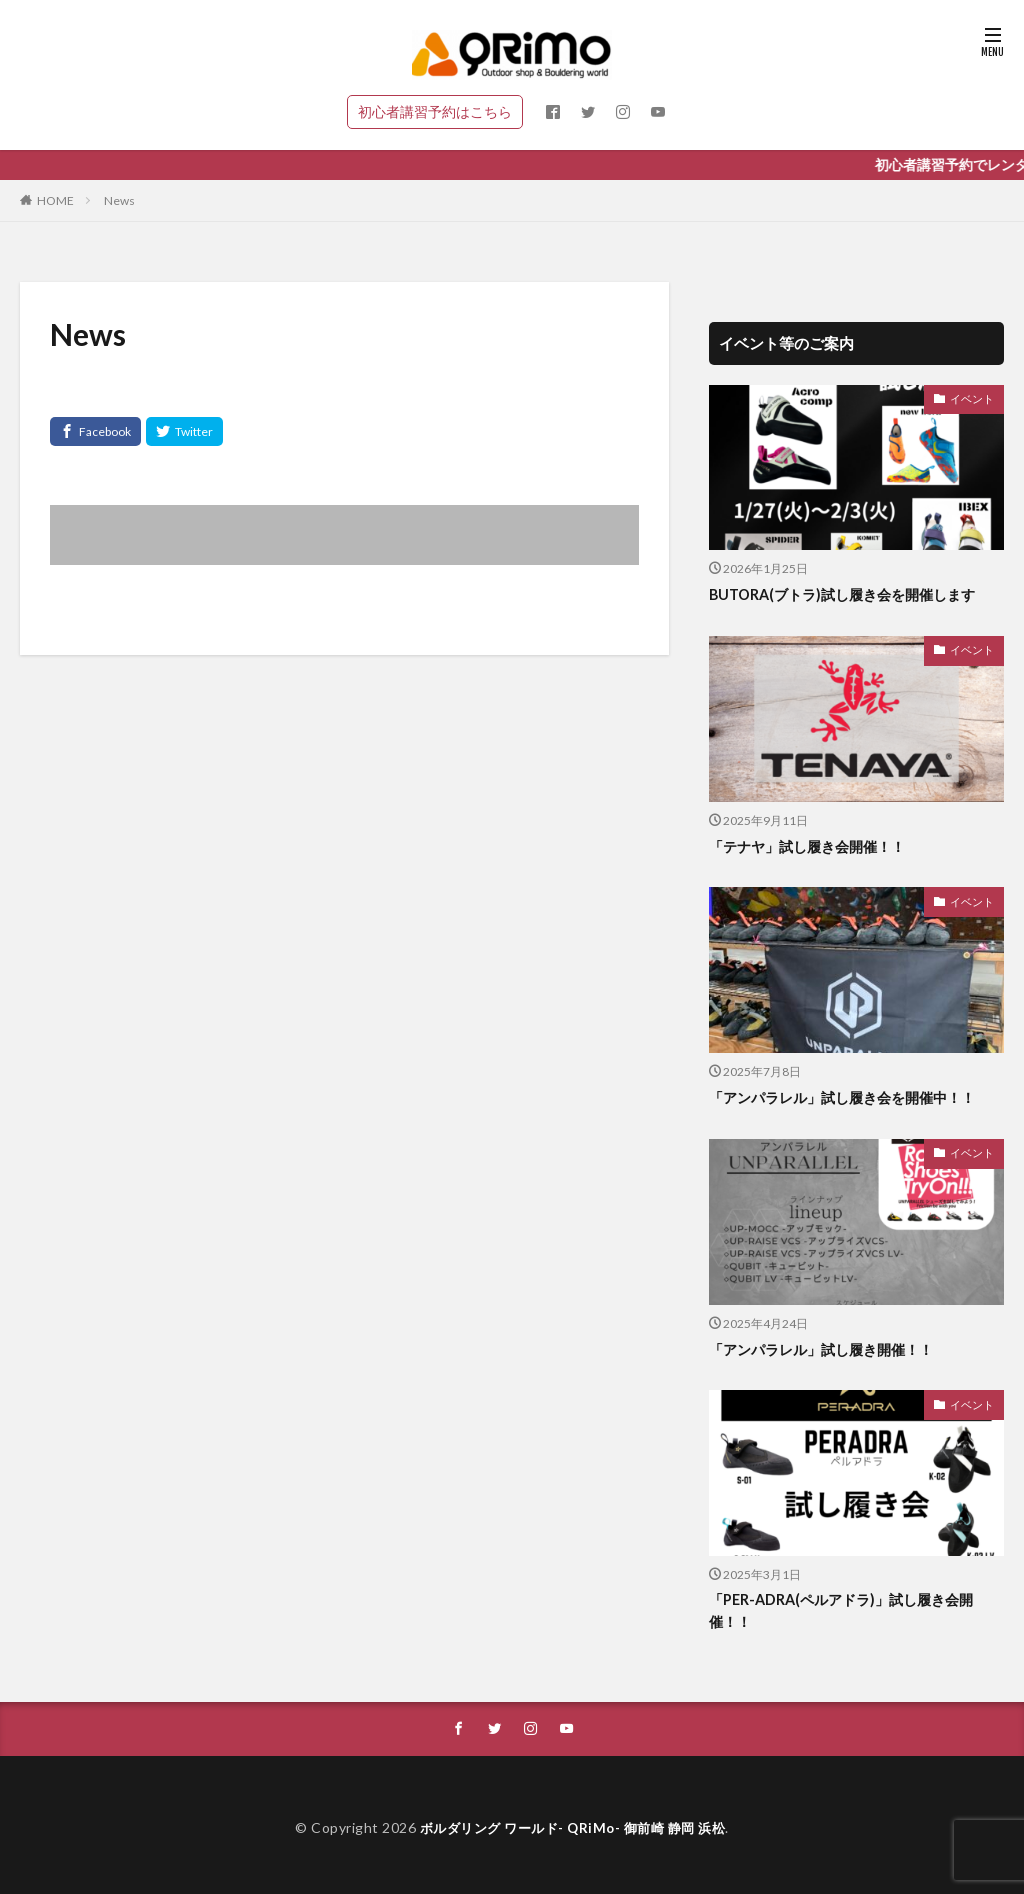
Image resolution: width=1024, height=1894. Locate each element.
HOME (55, 200)
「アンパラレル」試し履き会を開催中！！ (851, 1097)
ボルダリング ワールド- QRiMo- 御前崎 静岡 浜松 (572, 1830)
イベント (974, 398)
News (119, 200)
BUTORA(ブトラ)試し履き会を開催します (850, 594)
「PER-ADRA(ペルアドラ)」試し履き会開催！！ (848, 1611)
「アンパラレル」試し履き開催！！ (829, 1349)
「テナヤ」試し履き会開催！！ (814, 846)
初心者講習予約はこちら (435, 111)
